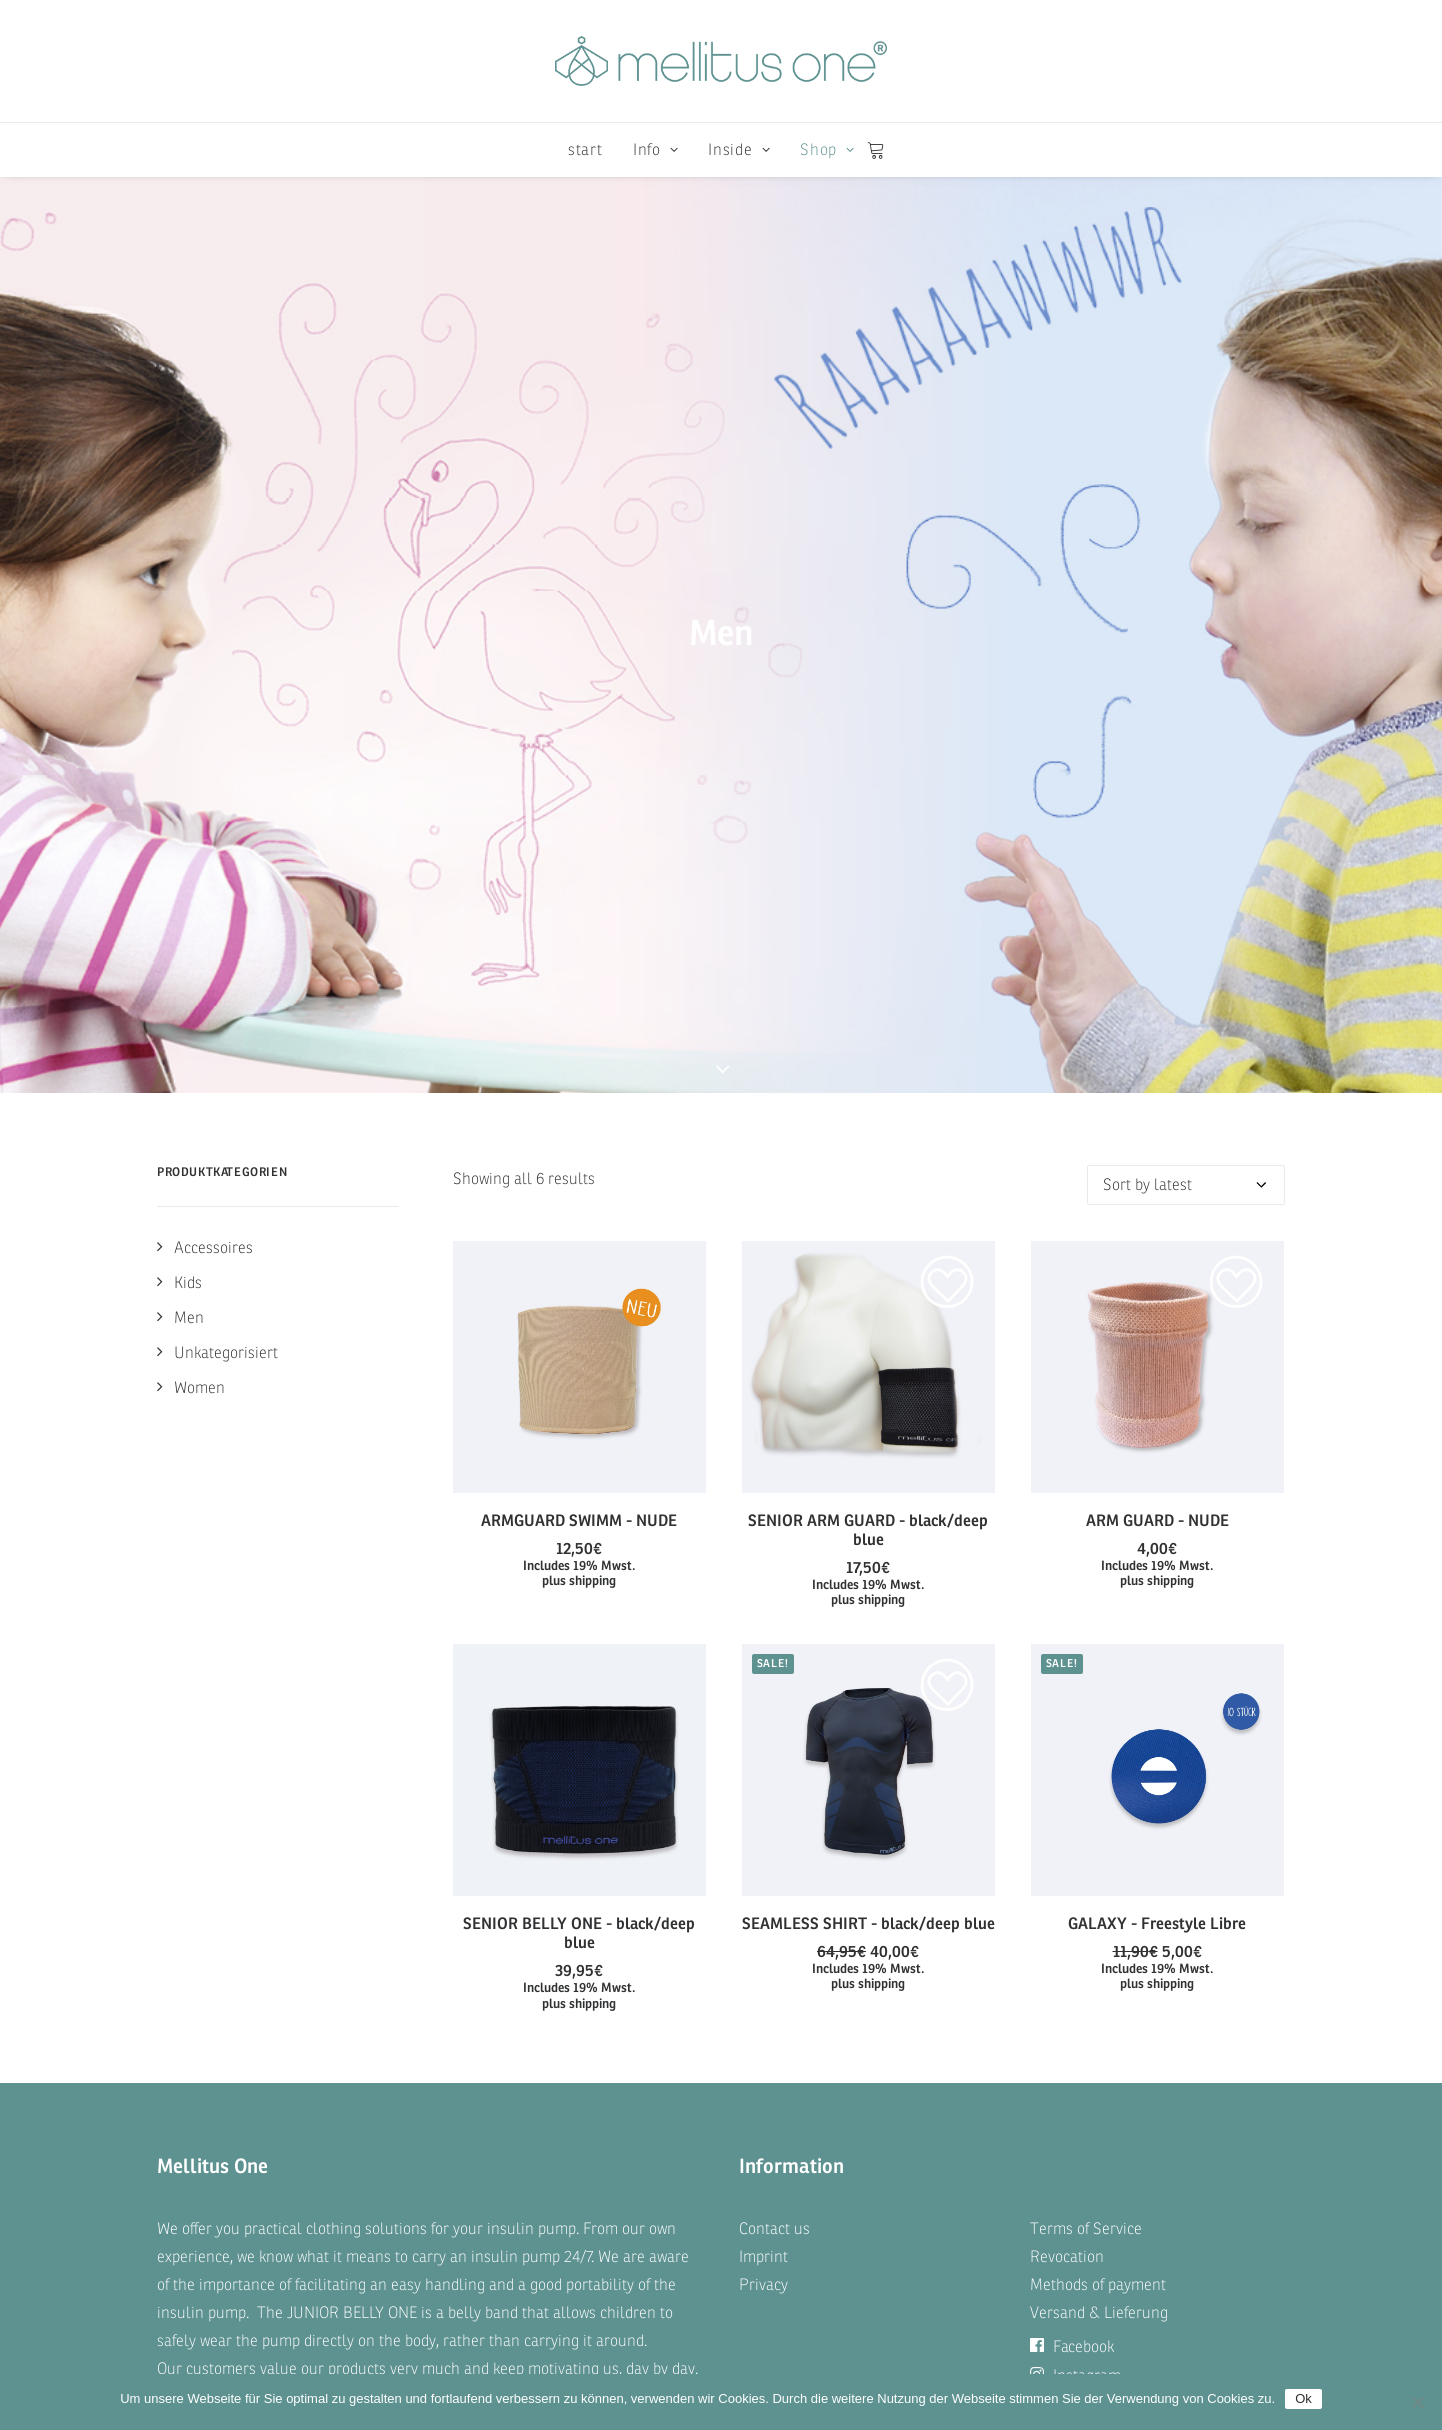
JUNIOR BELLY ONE (352, 1841)
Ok (1303, 2398)
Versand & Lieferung (1099, 1841)
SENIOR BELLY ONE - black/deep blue (579, 1416)
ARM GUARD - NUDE (1157, 1003)
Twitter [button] (1064, 1933)
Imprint (763, 1785)
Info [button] (655, 150)
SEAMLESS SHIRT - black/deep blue (868, 1406)
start (585, 150)
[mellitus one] (721, 61)
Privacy (763, 1813)
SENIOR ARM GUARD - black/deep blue (868, 1013)
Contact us (774, 1757)
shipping (592, 1064)
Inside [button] (739, 150)
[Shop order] (1186, 668)
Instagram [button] (1075, 1904)
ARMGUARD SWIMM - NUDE (579, 1003)
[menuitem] (585, 150)
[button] (579, 850)
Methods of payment (1098, 1813)
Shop (827, 150)
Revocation (1067, 1785)
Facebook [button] (1072, 1875)
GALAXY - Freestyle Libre (1157, 1406)
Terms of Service (1086, 1757)
